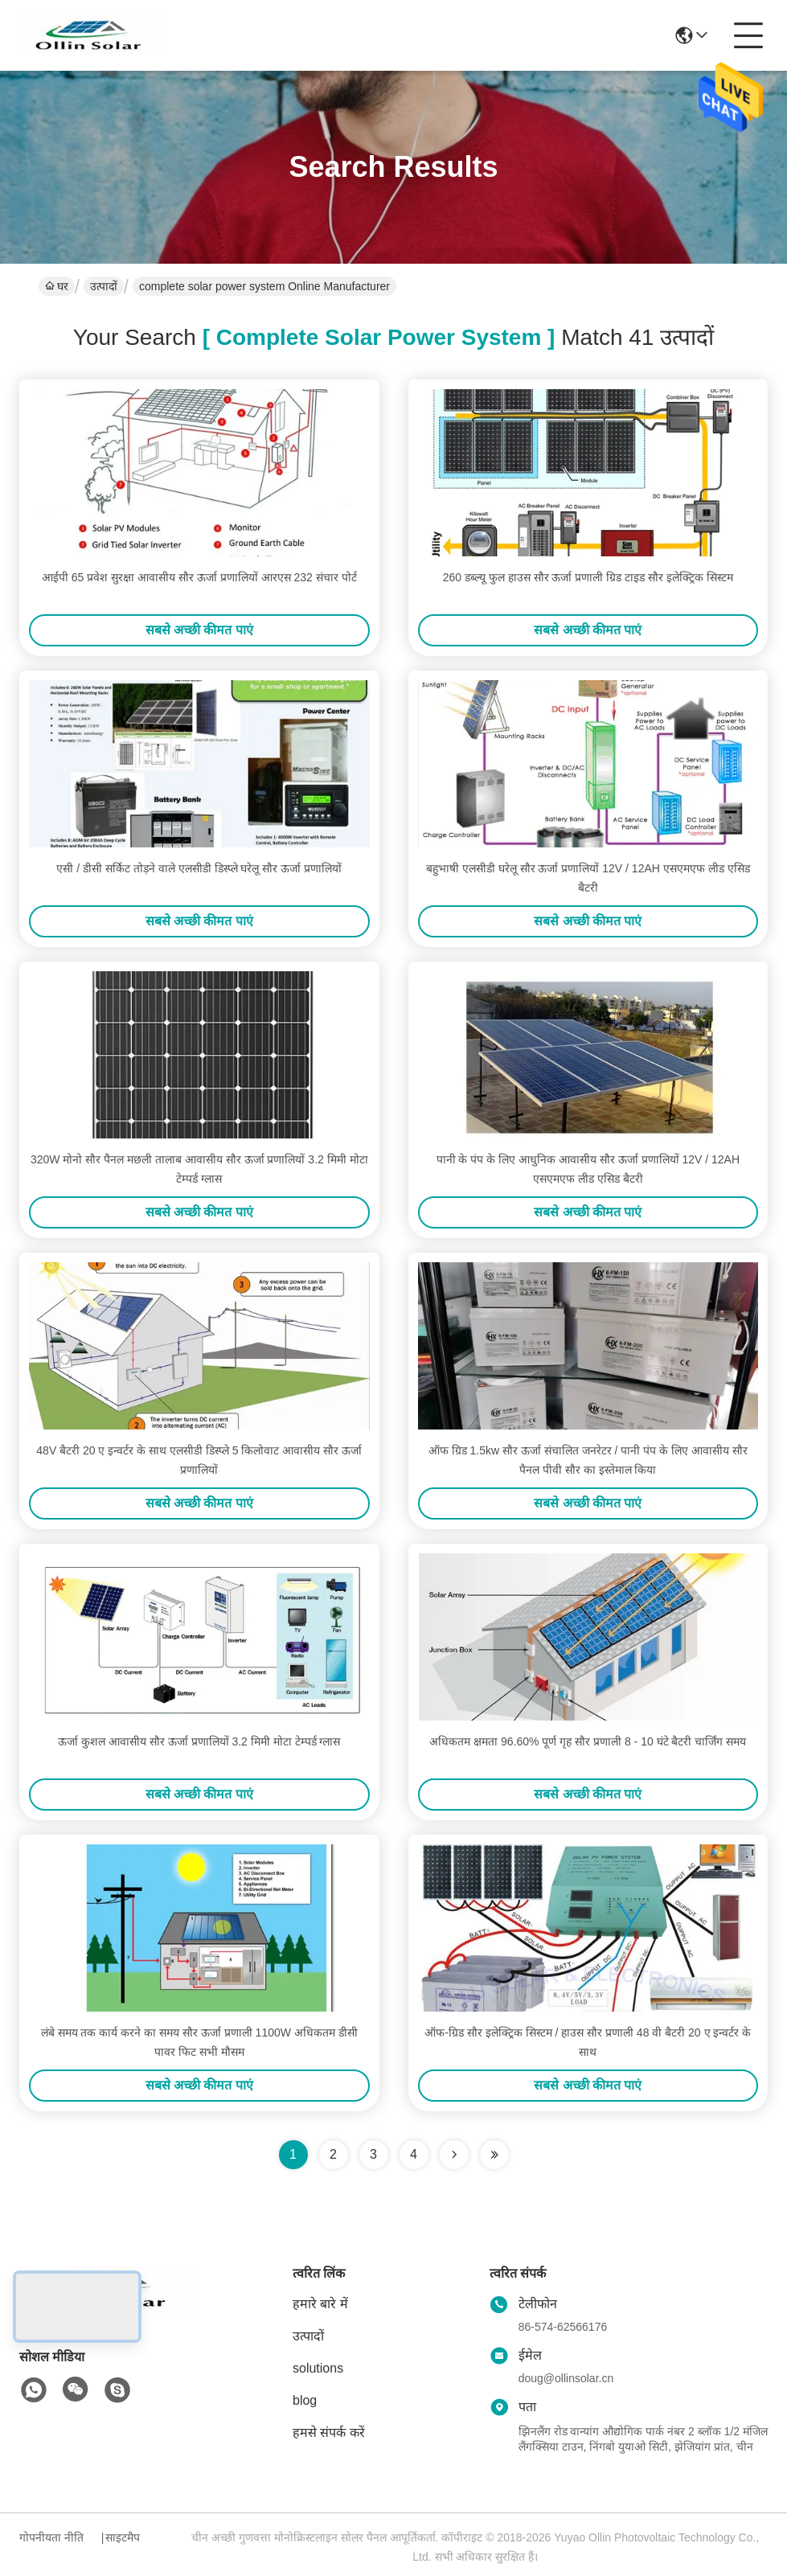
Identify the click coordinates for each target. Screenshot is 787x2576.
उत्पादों (103, 286)
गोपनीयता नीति (51, 2537)
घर (56, 286)
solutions (318, 2368)
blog (305, 2400)
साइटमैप (122, 2537)
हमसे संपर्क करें (329, 2432)
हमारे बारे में (320, 2304)
